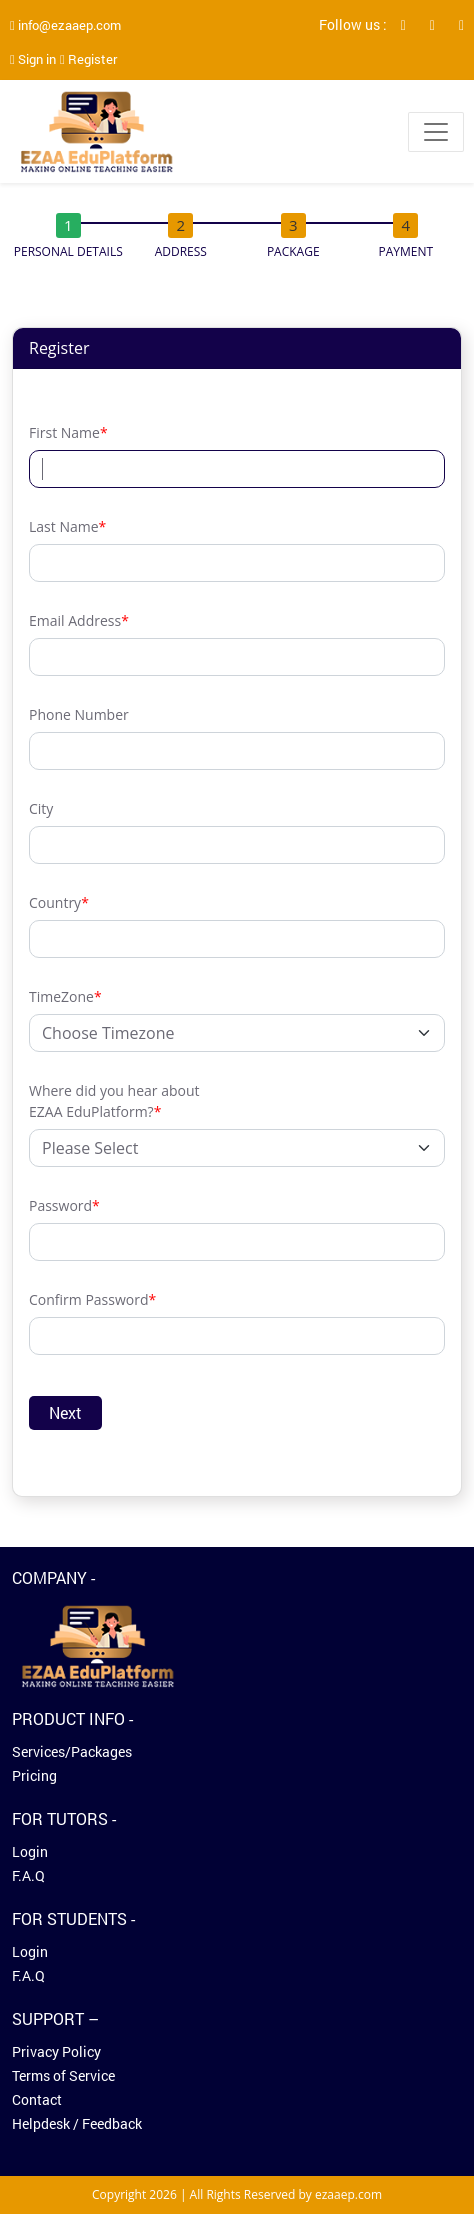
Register (88, 59)
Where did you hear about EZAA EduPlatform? (114, 1101)
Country (59, 902)
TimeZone (65, 996)
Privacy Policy (56, 2051)
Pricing (34, 1775)
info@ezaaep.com (65, 25)
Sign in (33, 59)
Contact (37, 2099)
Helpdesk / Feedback (77, 2123)
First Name (68, 432)
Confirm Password (92, 1299)
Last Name (67, 526)
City (41, 808)
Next (65, 1412)
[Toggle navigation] (436, 132)
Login (30, 1851)
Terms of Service (63, 2075)
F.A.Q (28, 1875)
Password (64, 1205)
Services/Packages (72, 1751)
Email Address (79, 620)
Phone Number (79, 714)
